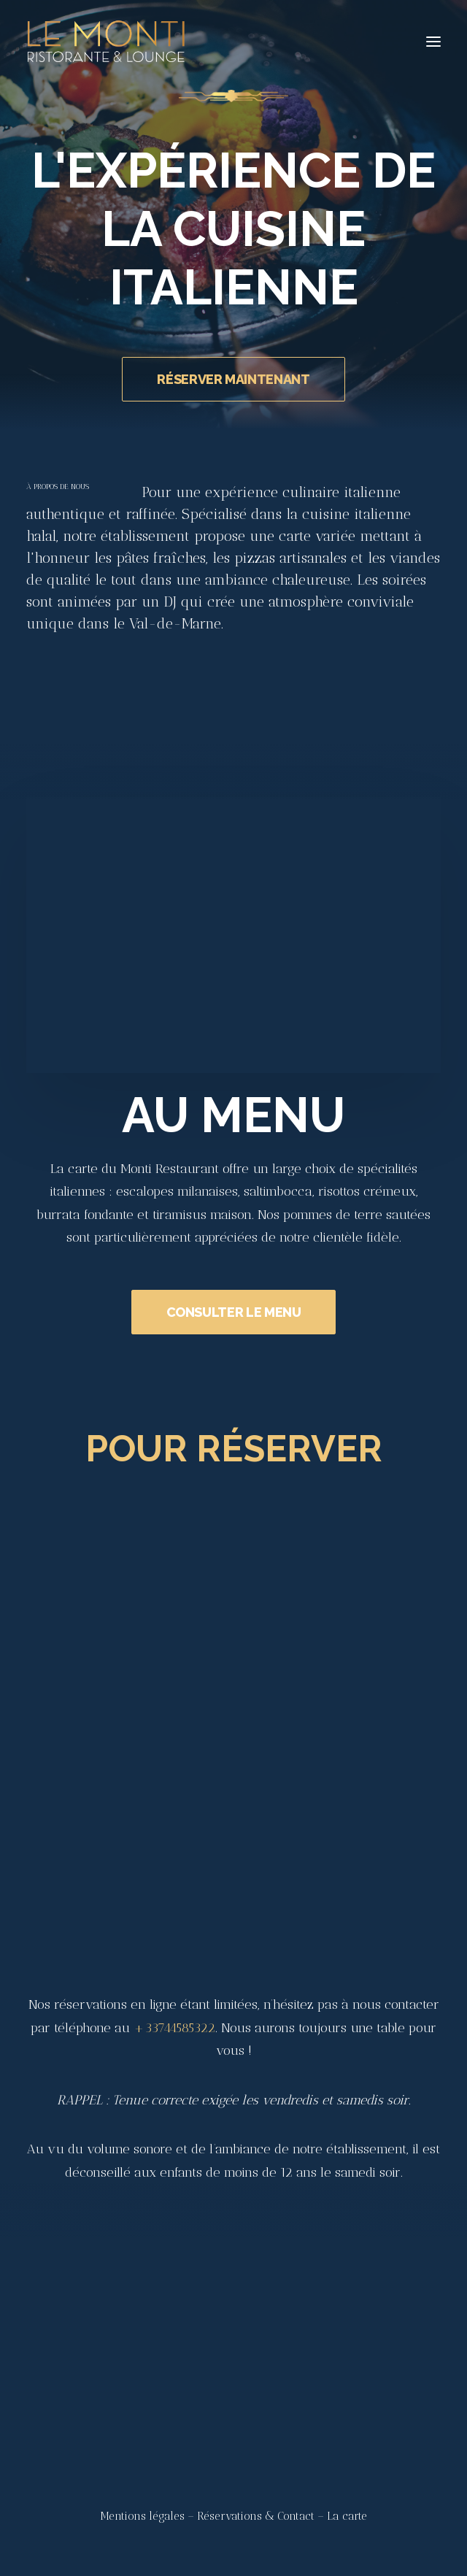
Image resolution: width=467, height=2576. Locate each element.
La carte (347, 2516)
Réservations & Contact (255, 2516)
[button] (433, 41)
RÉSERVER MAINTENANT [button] (233, 379)
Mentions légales (142, 2516)
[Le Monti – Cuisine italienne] (106, 42)
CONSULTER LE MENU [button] (233, 1329)
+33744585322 (174, 2028)
